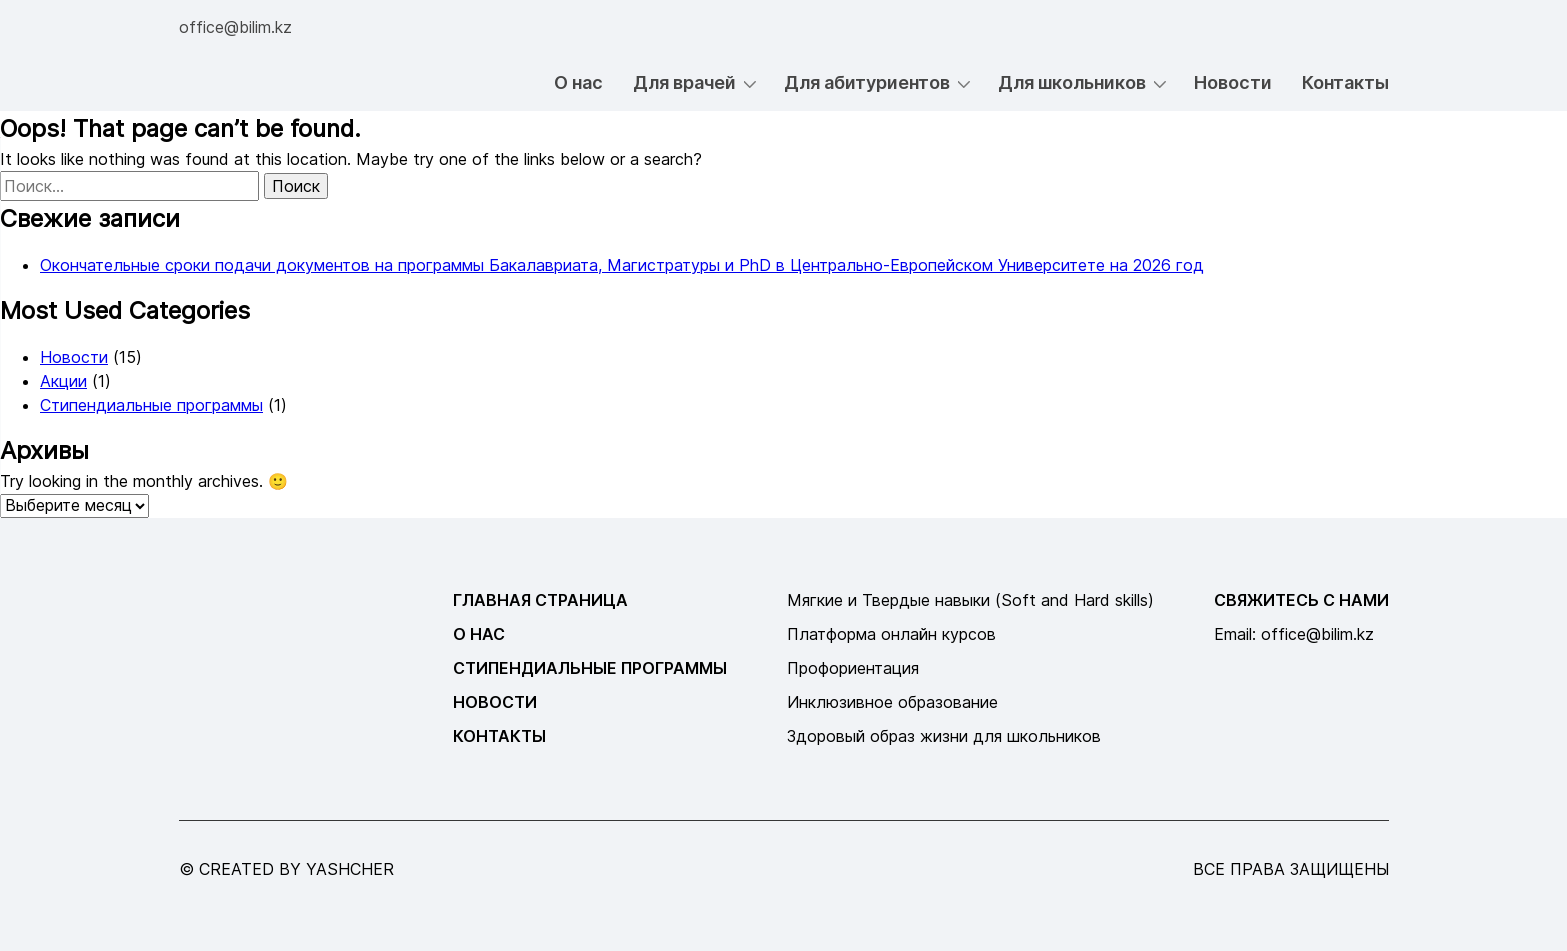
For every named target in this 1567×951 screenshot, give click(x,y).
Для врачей (684, 82)
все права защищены (1291, 869)
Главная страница (540, 600)
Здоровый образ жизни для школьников (944, 736)
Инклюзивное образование (892, 702)
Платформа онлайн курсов (891, 634)
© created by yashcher (286, 869)
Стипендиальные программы (151, 405)
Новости (1233, 82)
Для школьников (1072, 82)
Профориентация (853, 668)
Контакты (1345, 82)
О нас (578, 82)
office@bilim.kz (235, 27)
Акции (63, 381)
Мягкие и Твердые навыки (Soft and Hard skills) (970, 600)
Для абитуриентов (867, 82)
